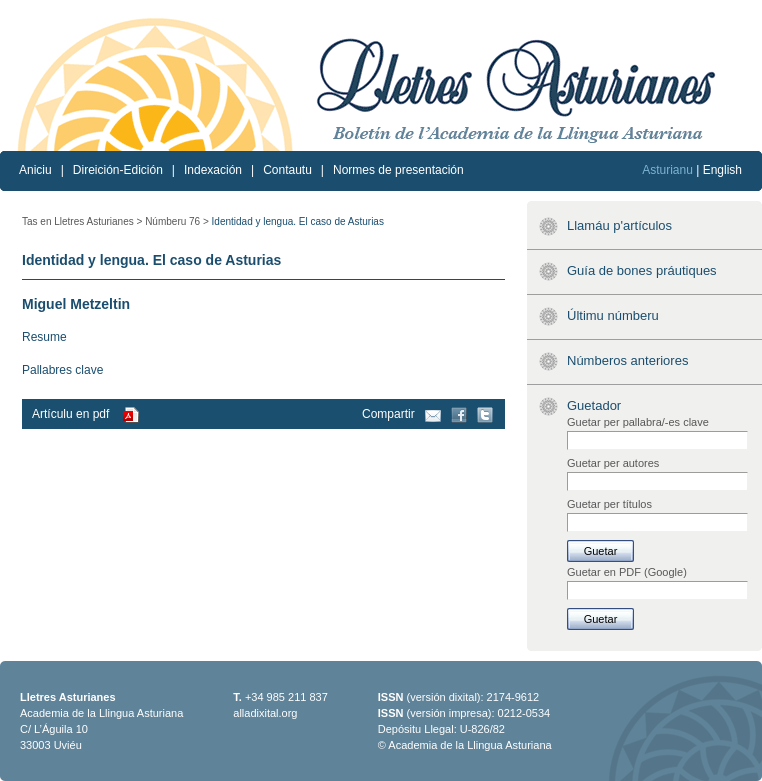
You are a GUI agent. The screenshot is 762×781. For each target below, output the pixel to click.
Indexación (213, 170)
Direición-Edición (118, 170)
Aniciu (35, 170)
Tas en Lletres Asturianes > (82, 221)
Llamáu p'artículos (619, 225)
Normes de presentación (398, 170)
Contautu (287, 170)
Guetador (594, 405)
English (722, 170)
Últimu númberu (613, 315)
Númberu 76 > (177, 221)
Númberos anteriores (627, 360)
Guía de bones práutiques (642, 270)
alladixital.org (265, 713)
